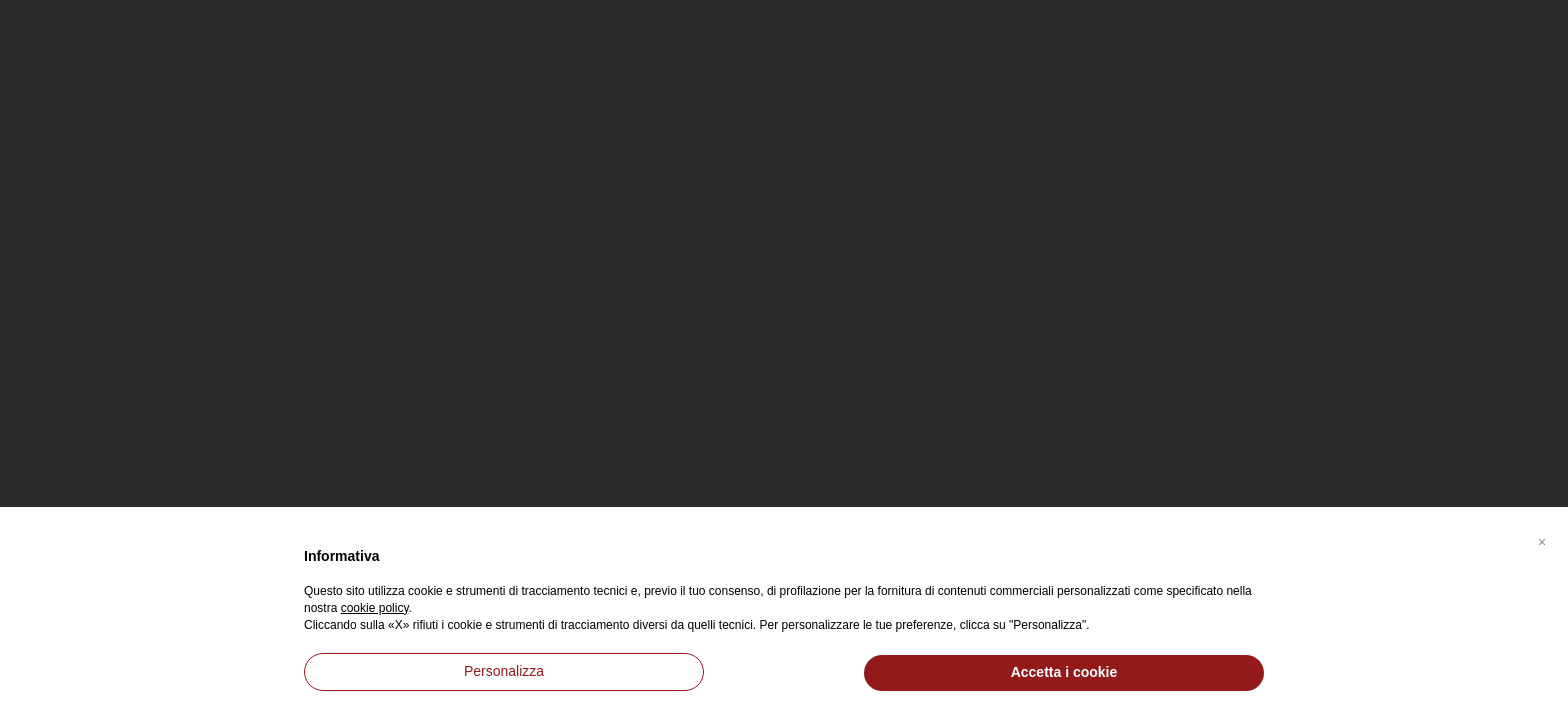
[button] (1542, 539)
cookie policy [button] (375, 608)
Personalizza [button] (504, 671)
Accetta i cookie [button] (1064, 672)
